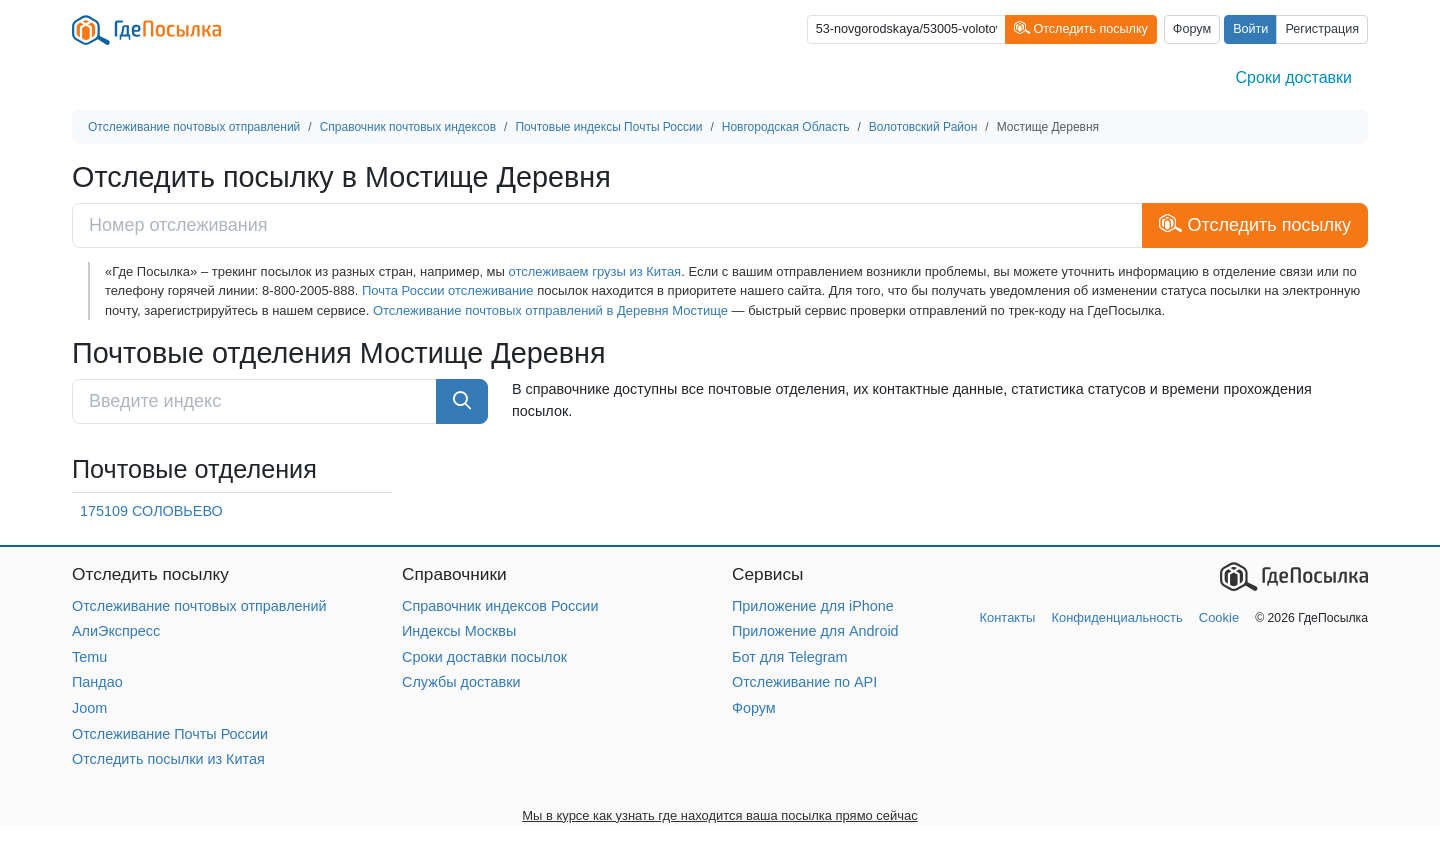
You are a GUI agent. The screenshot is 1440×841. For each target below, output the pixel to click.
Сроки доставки (1294, 77)
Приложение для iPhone (813, 606)
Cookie (1219, 617)
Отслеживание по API (804, 682)
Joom (89, 708)
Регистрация (1322, 29)
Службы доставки (461, 682)
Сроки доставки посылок (484, 657)
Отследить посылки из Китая (168, 759)
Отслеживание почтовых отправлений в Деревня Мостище (550, 310)
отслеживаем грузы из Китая (595, 271)
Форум (1192, 29)
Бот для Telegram (790, 657)
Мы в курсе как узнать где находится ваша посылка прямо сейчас (719, 815)
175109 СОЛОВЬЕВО (151, 511)
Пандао (97, 682)
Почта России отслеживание (448, 290)
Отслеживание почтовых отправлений (199, 606)
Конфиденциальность (1116, 617)
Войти (1250, 29)
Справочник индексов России (500, 606)
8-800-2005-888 (308, 290)
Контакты (1007, 617)
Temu (89, 657)
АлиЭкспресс (116, 631)
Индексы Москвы (459, 631)
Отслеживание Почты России (170, 734)
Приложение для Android (815, 631)
